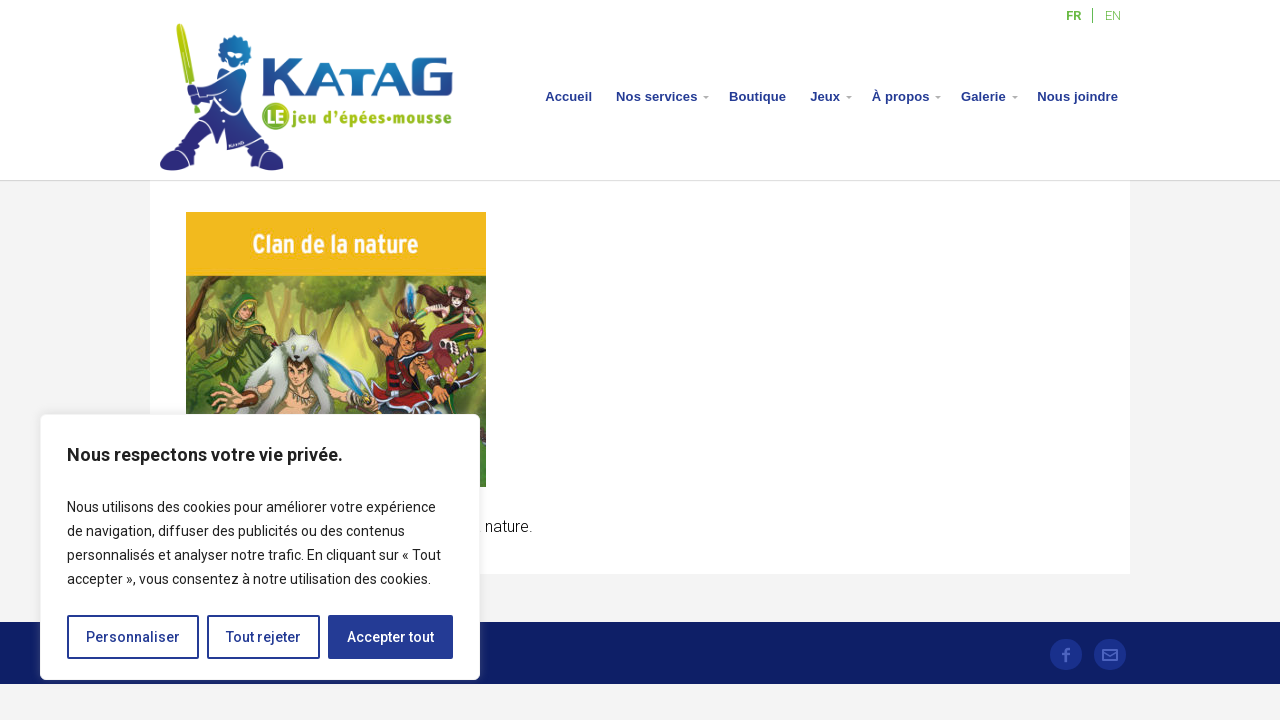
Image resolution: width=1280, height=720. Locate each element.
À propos (901, 96)
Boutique (757, 96)
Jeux (825, 96)
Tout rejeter (263, 637)
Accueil (568, 96)
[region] (260, 547)
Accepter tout (390, 637)
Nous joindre (1077, 96)
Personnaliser (133, 637)
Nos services (656, 96)
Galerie (983, 96)
